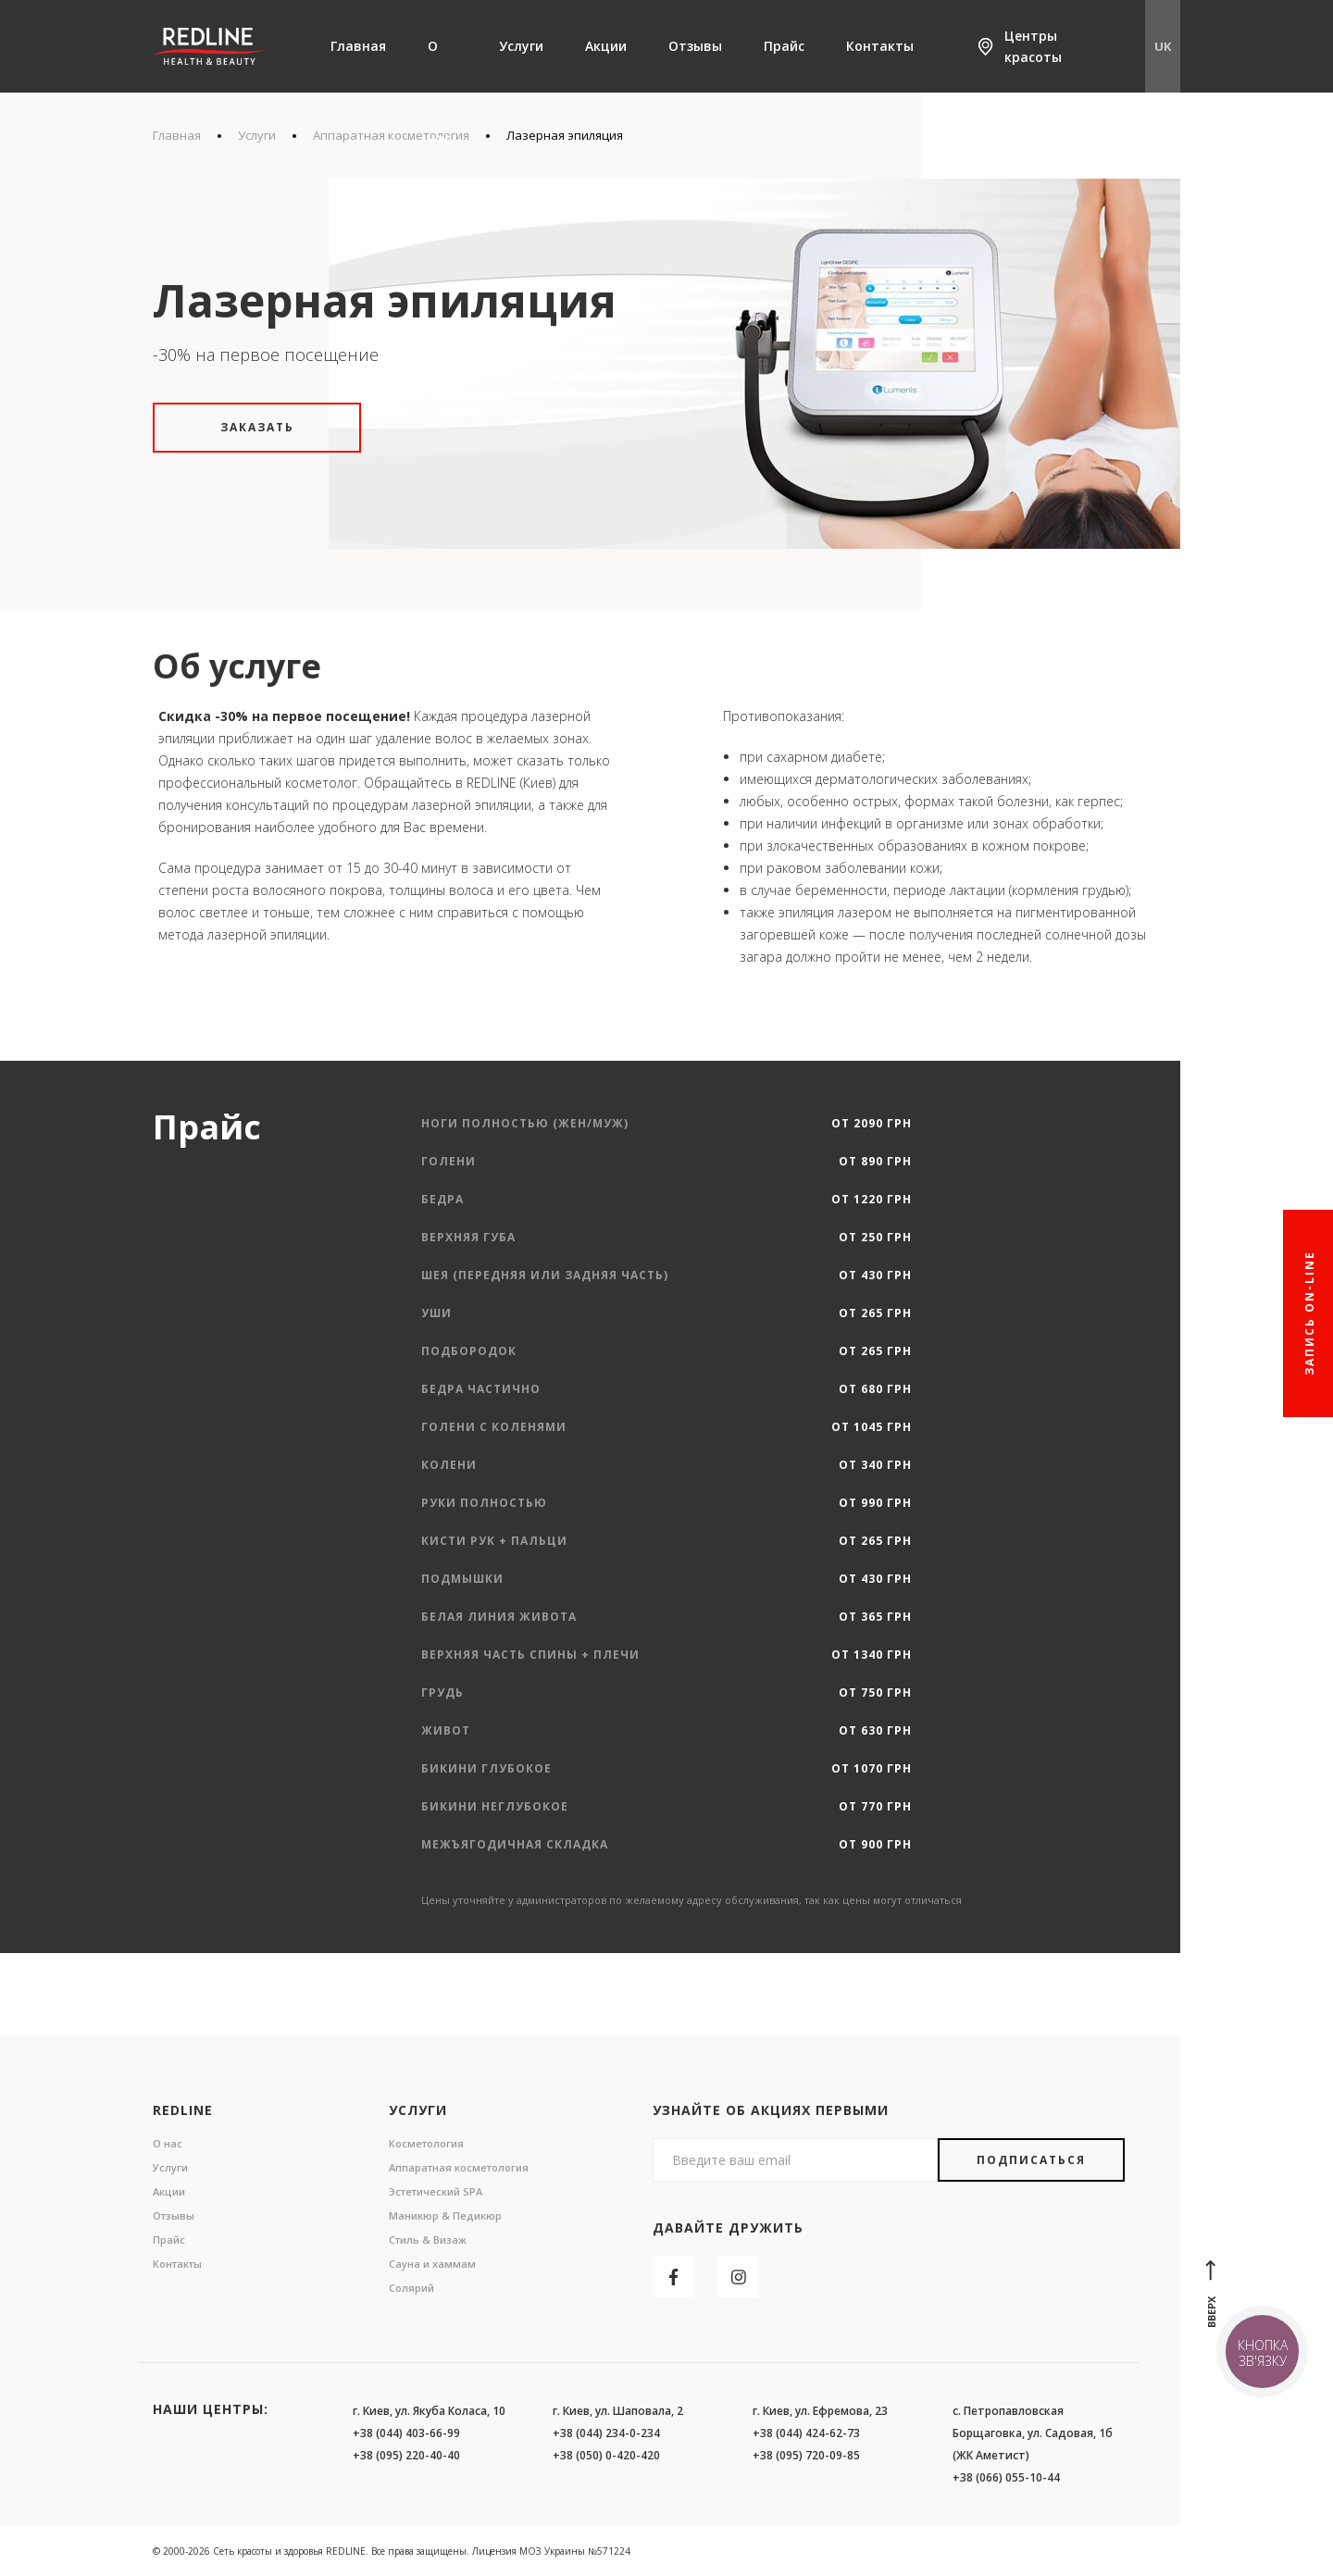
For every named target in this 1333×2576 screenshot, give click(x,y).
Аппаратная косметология (459, 2167)
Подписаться (1031, 2160)
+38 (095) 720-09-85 (806, 2455)
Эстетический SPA (435, 2191)
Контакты (880, 46)
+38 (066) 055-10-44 (1006, 2477)
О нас (439, 92)
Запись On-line (1309, 1313)
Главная (358, 46)
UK (1162, 46)
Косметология (426, 2143)
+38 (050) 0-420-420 (606, 2455)
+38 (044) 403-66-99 (406, 2433)
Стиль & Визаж (428, 2239)
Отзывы (695, 46)
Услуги (521, 46)
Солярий (411, 2288)
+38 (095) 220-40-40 (406, 2455)
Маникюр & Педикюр (445, 2215)
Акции (606, 46)
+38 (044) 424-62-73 (806, 2433)
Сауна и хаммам (432, 2264)
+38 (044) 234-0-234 (606, 2433)
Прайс (784, 46)
